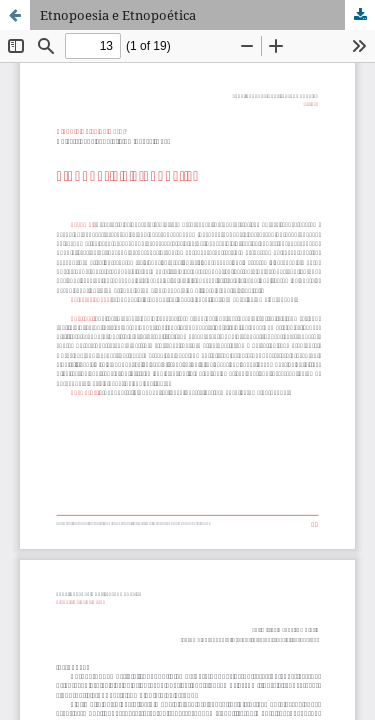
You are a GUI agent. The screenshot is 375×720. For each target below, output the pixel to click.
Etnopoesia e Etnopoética (118, 15)
